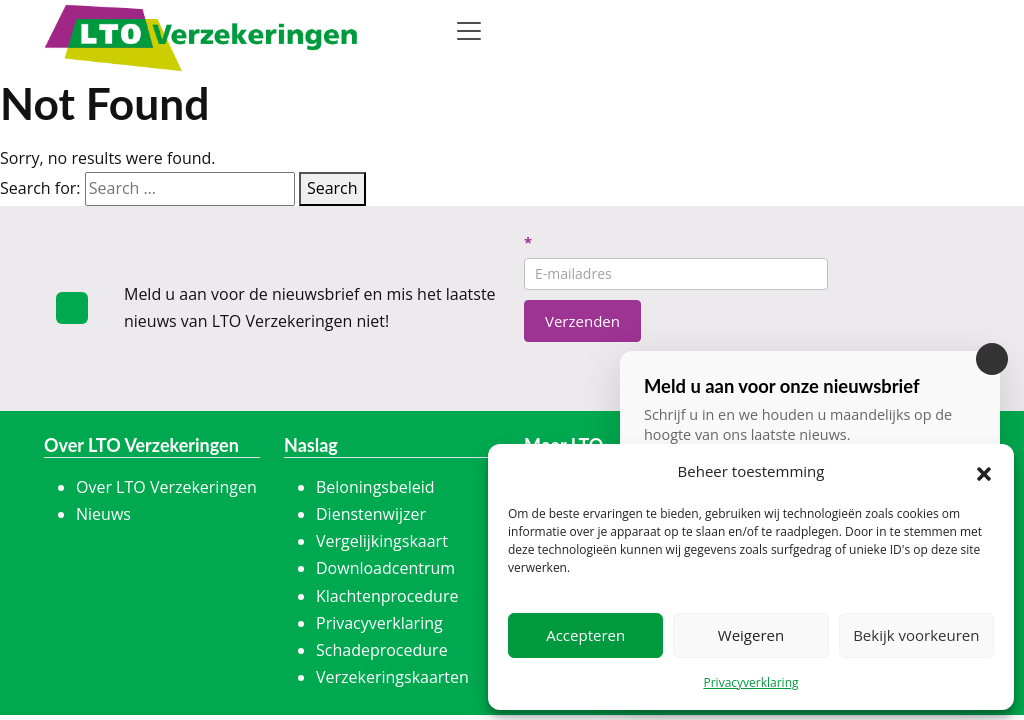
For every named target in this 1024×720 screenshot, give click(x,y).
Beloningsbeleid (375, 487)
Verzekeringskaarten (392, 677)
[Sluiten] (992, 359)
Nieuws (103, 514)
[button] (984, 472)
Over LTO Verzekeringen (166, 487)
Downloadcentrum (385, 568)
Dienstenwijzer (371, 514)
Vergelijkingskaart (382, 541)
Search (332, 188)
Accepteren (585, 635)
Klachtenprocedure (387, 596)
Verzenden (582, 321)
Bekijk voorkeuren (916, 635)
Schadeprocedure (382, 650)
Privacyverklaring (750, 682)
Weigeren (751, 635)
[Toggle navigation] (469, 31)
